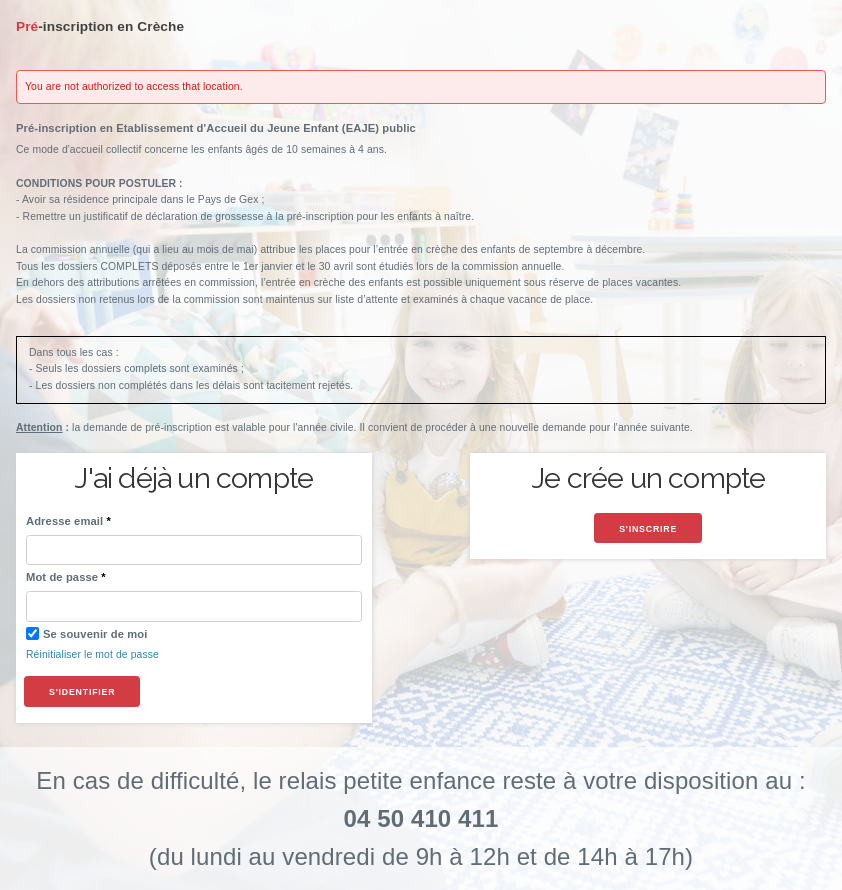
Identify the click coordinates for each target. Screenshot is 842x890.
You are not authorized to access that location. (134, 86)
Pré (100, 26)
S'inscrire (648, 529)
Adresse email (64, 521)
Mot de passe (62, 577)
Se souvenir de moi (86, 633)
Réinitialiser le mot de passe (92, 654)
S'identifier (82, 692)
